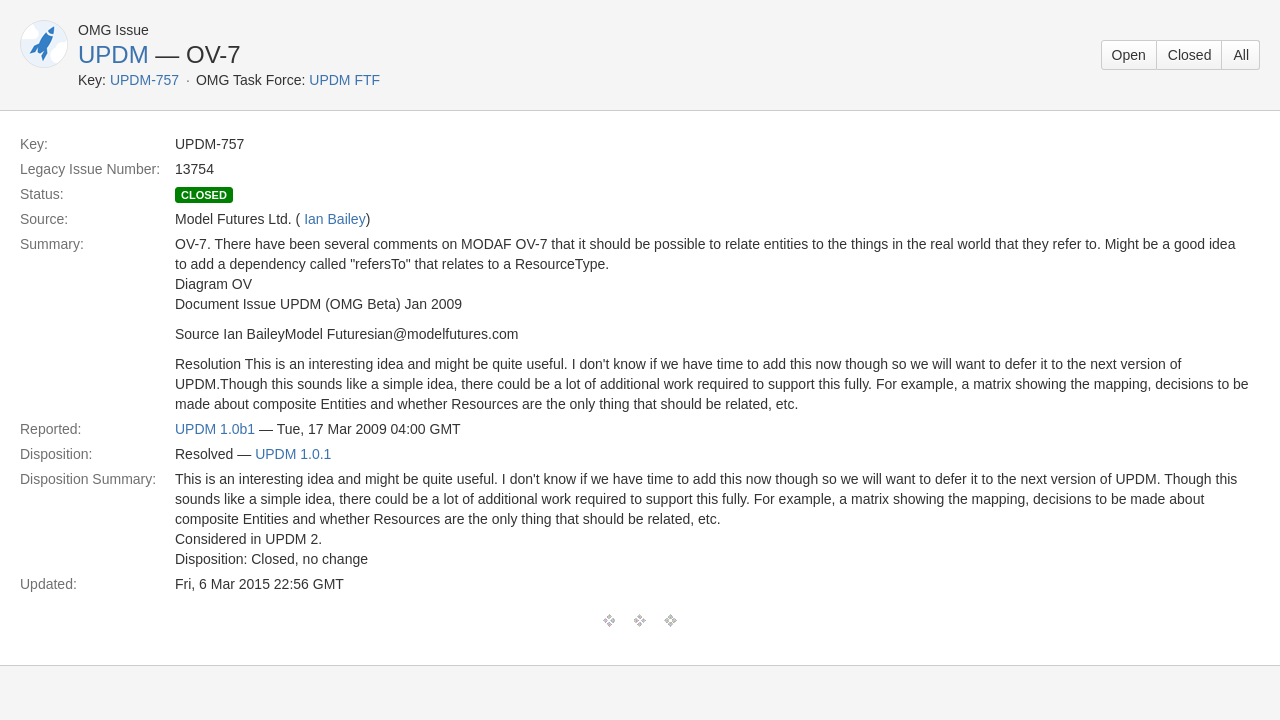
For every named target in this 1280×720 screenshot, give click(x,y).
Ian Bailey (334, 219)
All (1241, 55)
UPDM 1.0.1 (293, 454)
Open (1129, 55)
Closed (1190, 55)
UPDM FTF (344, 80)
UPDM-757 (144, 80)
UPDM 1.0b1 (215, 429)
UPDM (113, 54)
